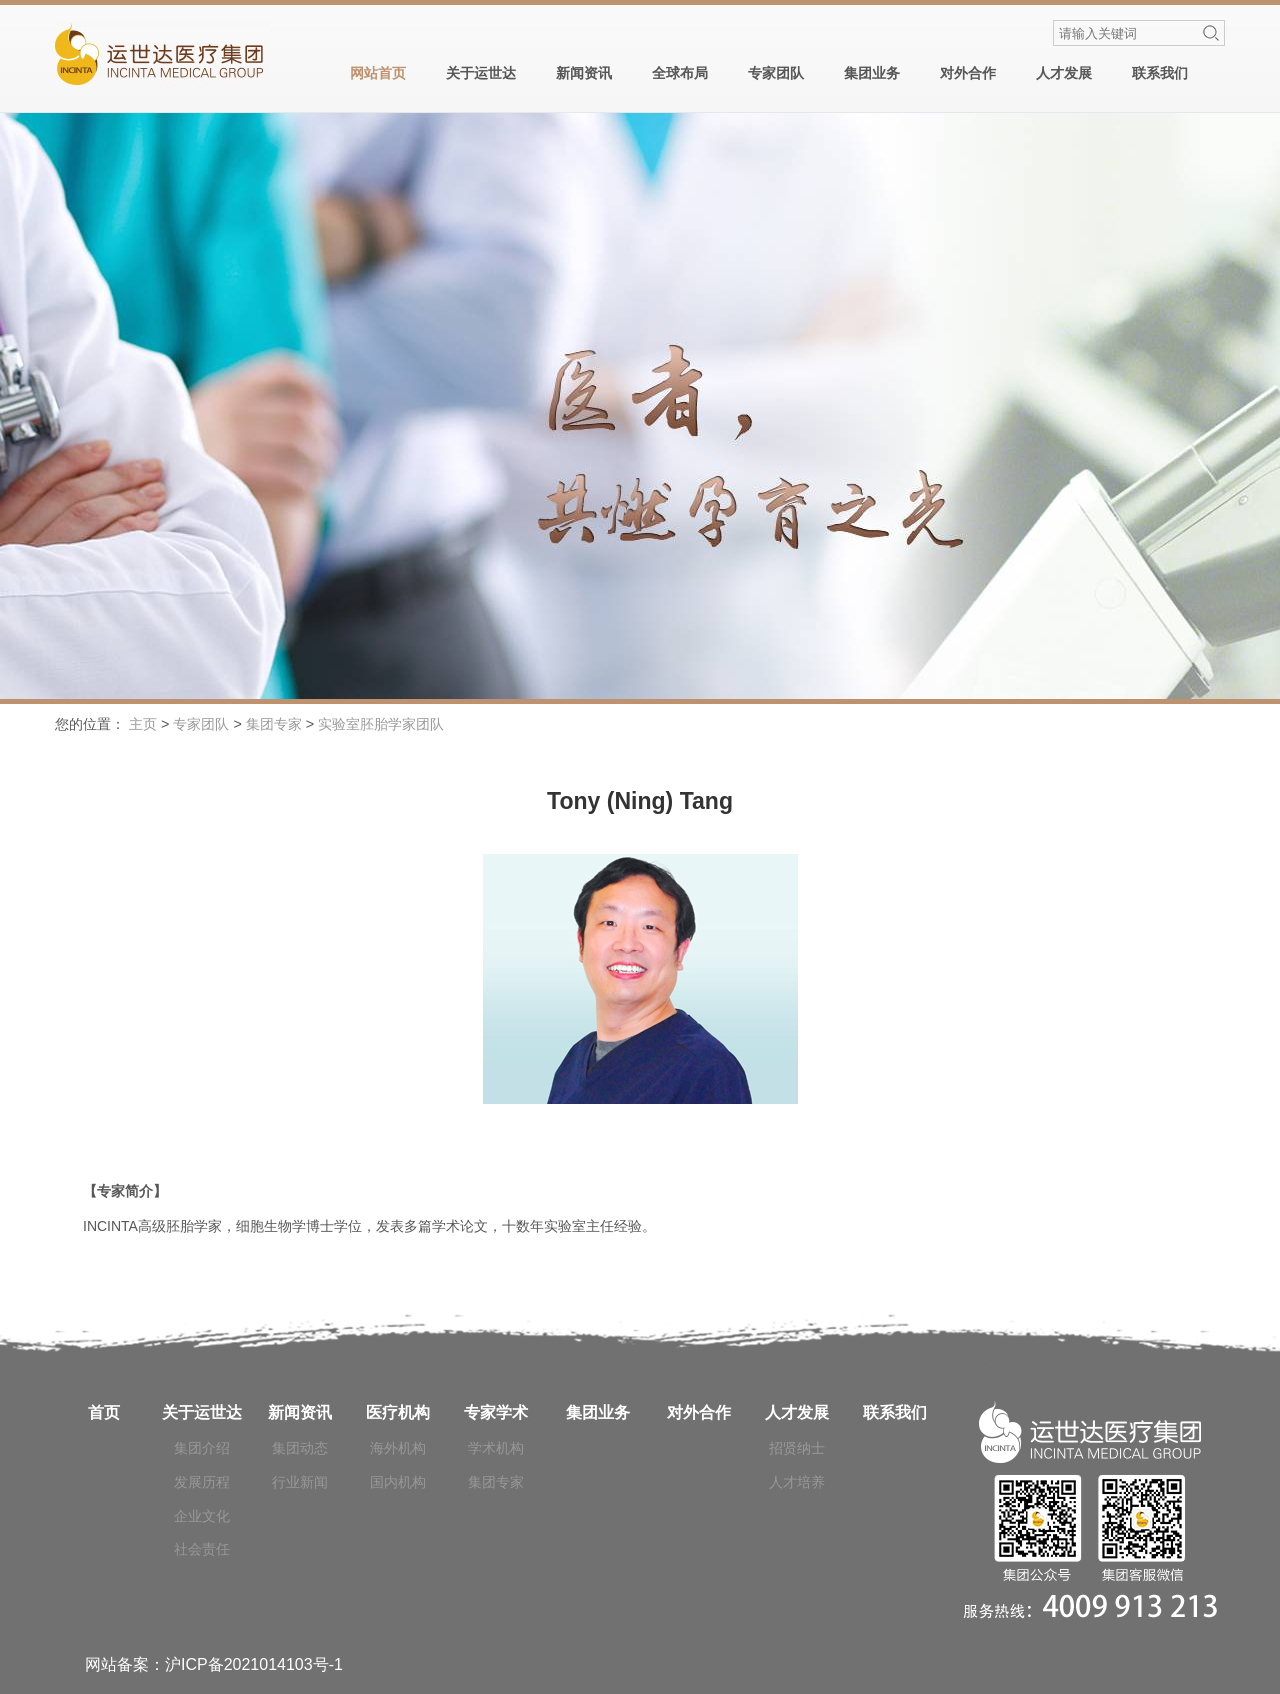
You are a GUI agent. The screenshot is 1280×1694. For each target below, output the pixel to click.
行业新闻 (300, 1482)
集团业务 (872, 73)
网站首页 (378, 73)
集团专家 (274, 724)
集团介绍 (202, 1448)
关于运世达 (481, 73)
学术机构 (496, 1448)
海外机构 (398, 1448)
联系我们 (1160, 73)
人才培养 (797, 1482)
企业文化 (202, 1516)
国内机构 (398, 1482)
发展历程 (202, 1482)
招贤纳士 (797, 1448)
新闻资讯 (584, 73)
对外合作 (968, 73)
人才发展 (1064, 73)
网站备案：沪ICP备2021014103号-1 (214, 1664)
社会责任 (202, 1549)
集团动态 (300, 1448)
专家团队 (776, 73)
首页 (104, 1412)
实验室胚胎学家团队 (381, 724)
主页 (143, 724)
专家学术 (496, 1412)
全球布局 (680, 73)
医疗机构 (398, 1412)
